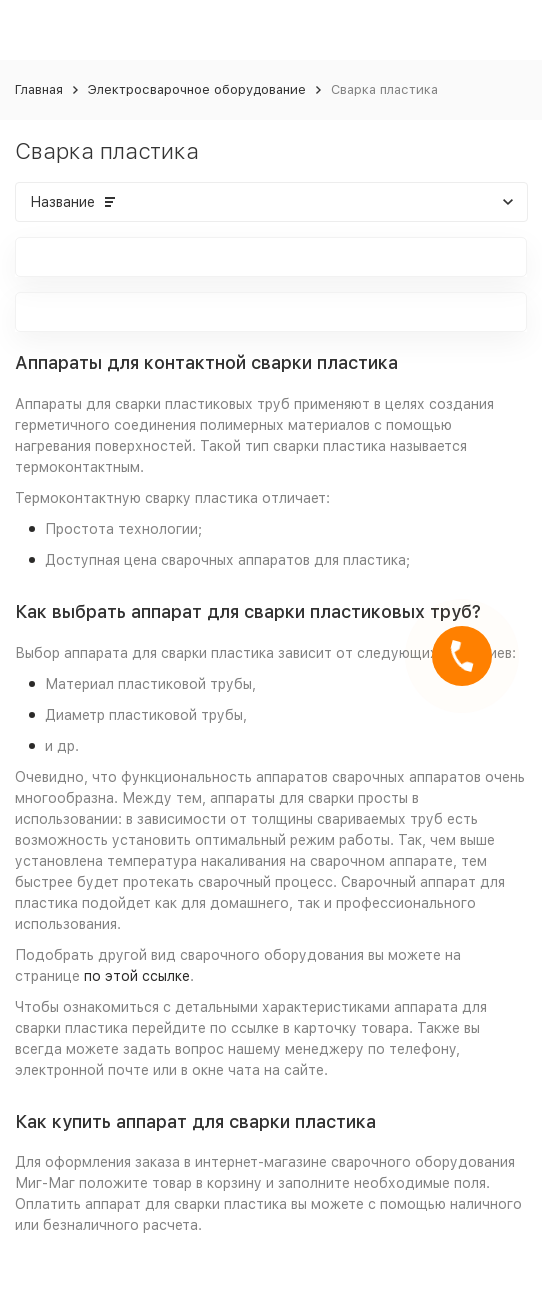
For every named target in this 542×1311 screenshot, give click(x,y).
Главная (39, 89)
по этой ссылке (137, 976)
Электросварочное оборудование (197, 89)
